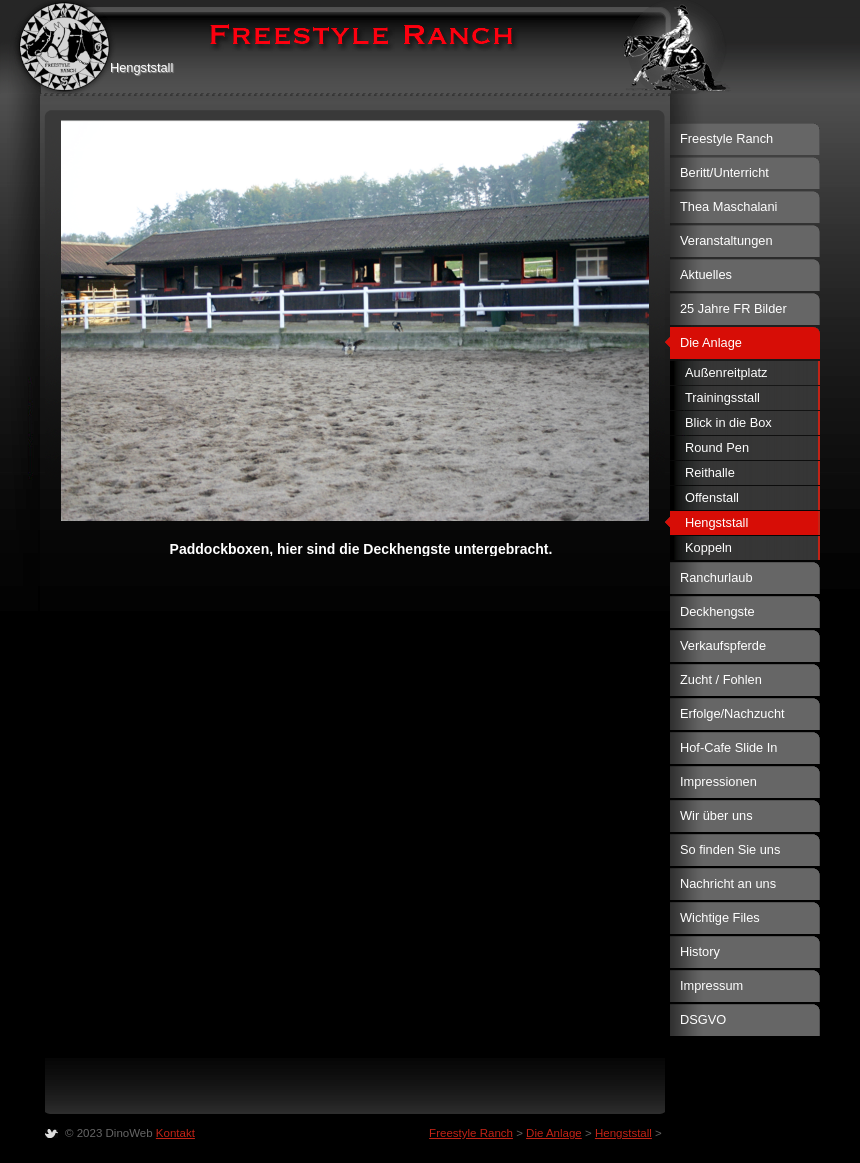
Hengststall (716, 522)
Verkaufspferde (723, 645)
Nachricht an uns (728, 883)
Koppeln (708, 547)
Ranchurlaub (716, 577)
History (700, 951)
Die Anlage (711, 342)
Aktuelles (706, 274)
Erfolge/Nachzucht (732, 713)
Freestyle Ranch (726, 138)
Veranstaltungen (726, 240)
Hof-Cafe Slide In (728, 747)
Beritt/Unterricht (724, 172)
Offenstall (712, 497)
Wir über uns (716, 815)
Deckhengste (717, 611)
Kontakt (175, 1133)
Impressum (711, 985)
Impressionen (718, 781)
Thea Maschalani (728, 206)
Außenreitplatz (726, 372)
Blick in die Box (728, 422)
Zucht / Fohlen (721, 679)
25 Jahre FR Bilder (733, 308)
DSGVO (703, 1019)
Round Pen (717, 447)
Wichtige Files (720, 917)
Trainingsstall (722, 397)
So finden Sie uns (730, 849)
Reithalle (710, 472)
